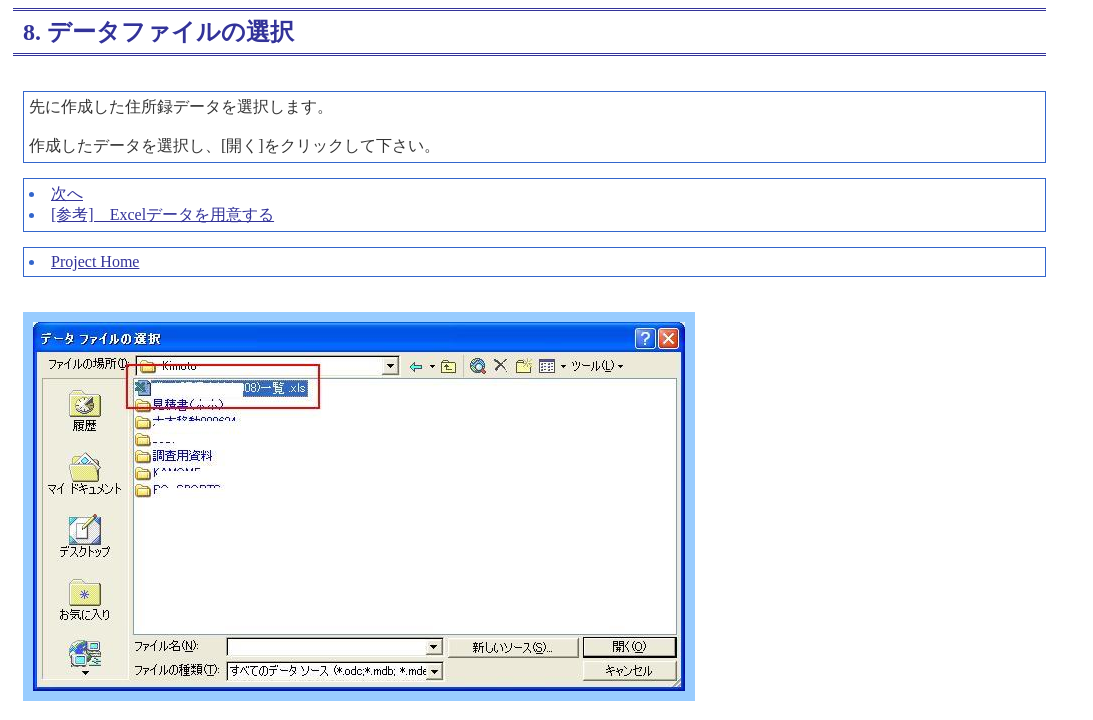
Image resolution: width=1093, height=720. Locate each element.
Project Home (95, 261)
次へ (67, 193)
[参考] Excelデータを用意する (162, 214)
